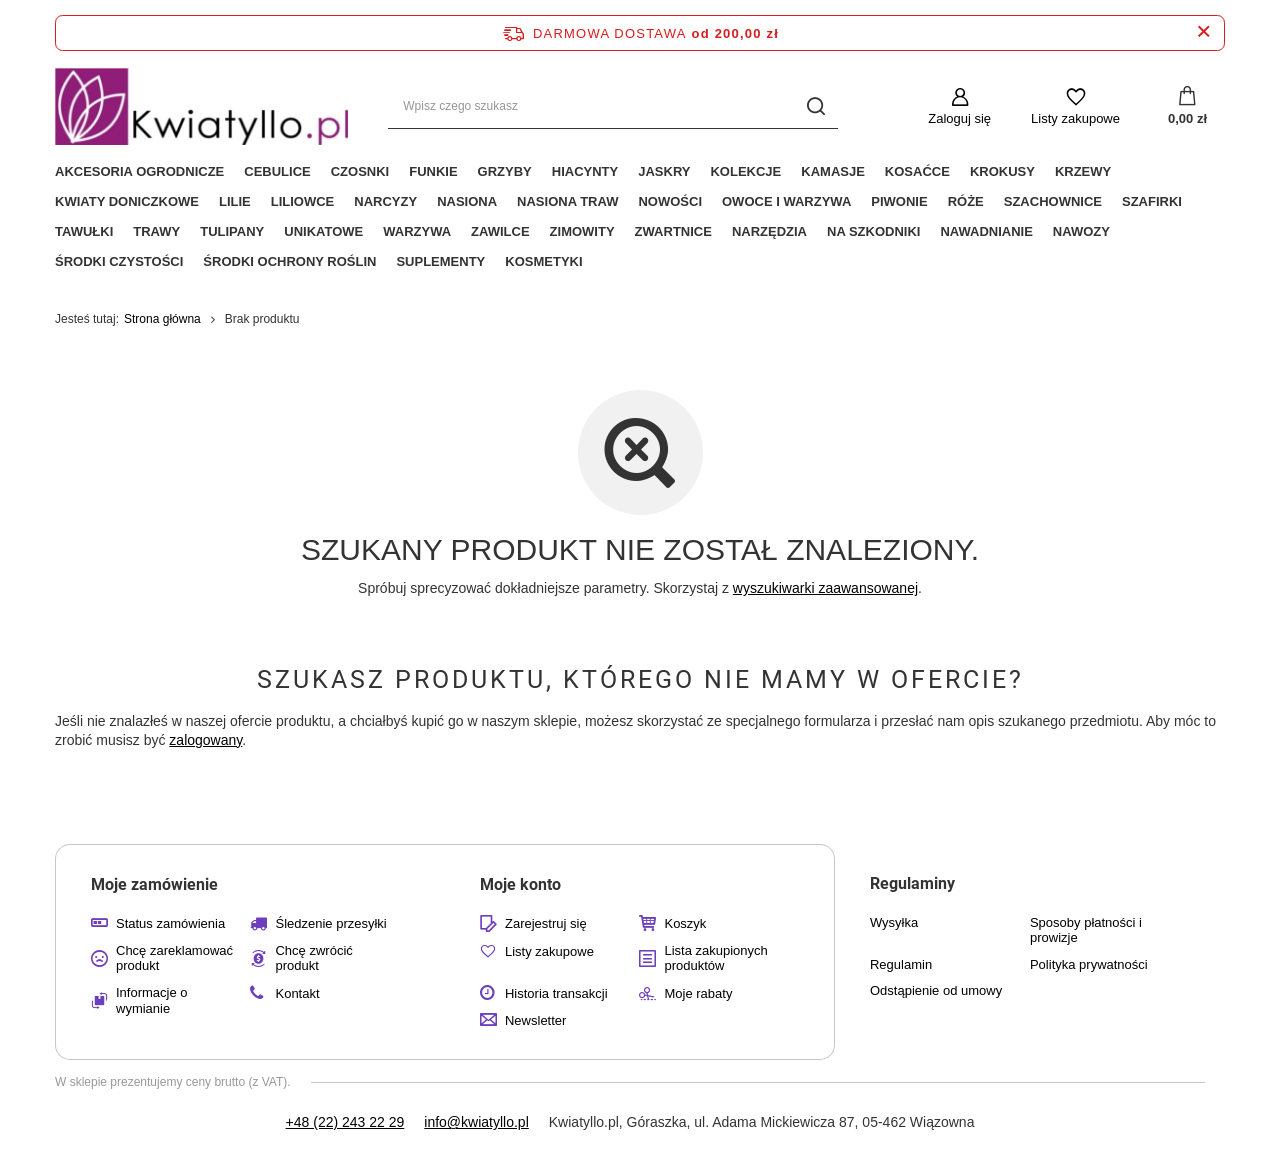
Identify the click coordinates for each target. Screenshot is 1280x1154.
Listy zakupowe (1075, 118)
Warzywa (417, 231)
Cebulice (277, 171)
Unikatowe (323, 231)
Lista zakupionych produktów (715, 958)
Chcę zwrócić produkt (313, 958)
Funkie (433, 171)
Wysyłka (894, 922)
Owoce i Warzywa (786, 201)
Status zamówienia (170, 923)
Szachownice (1053, 201)
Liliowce (303, 201)
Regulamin (901, 964)
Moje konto (520, 884)
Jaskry (664, 171)
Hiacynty (585, 171)
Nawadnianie (986, 231)
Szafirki (1152, 201)
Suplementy (440, 261)
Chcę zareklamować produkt (174, 958)
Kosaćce (917, 171)
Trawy (156, 231)
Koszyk (685, 923)
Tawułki (84, 231)
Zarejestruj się (546, 923)
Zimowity (582, 231)
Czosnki (360, 171)
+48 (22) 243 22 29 (345, 1122)
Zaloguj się (959, 118)
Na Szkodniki (873, 231)
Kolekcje (745, 171)
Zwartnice (673, 231)
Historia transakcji (556, 993)
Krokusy (1002, 171)
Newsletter (535, 1020)
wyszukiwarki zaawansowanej (825, 588)
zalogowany (205, 740)
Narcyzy (385, 201)
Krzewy (1083, 171)
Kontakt (297, 993)
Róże (966, 201)
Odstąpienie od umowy (936, 990)
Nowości (670, 201)
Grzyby (505, 171)
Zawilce (500, 231)
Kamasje (833, 171)
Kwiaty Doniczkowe (127, 201)
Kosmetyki (543, 261)
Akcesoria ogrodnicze (139, 171)
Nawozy (1081, 231)
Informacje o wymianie (152, 1000)
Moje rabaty (698, 993)
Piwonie (899, 201)
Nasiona (467, 201)
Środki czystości (119, 261)
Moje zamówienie (154, 884)
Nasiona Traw (567, 201)
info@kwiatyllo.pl (476, 1122)
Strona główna (162, 319)
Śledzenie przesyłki (330, 923)
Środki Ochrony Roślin (289, 261)
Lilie (235, 201)
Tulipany (232, 231)
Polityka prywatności (1089, 964)
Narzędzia (769, 231)
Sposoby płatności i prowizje (1086, 930)
